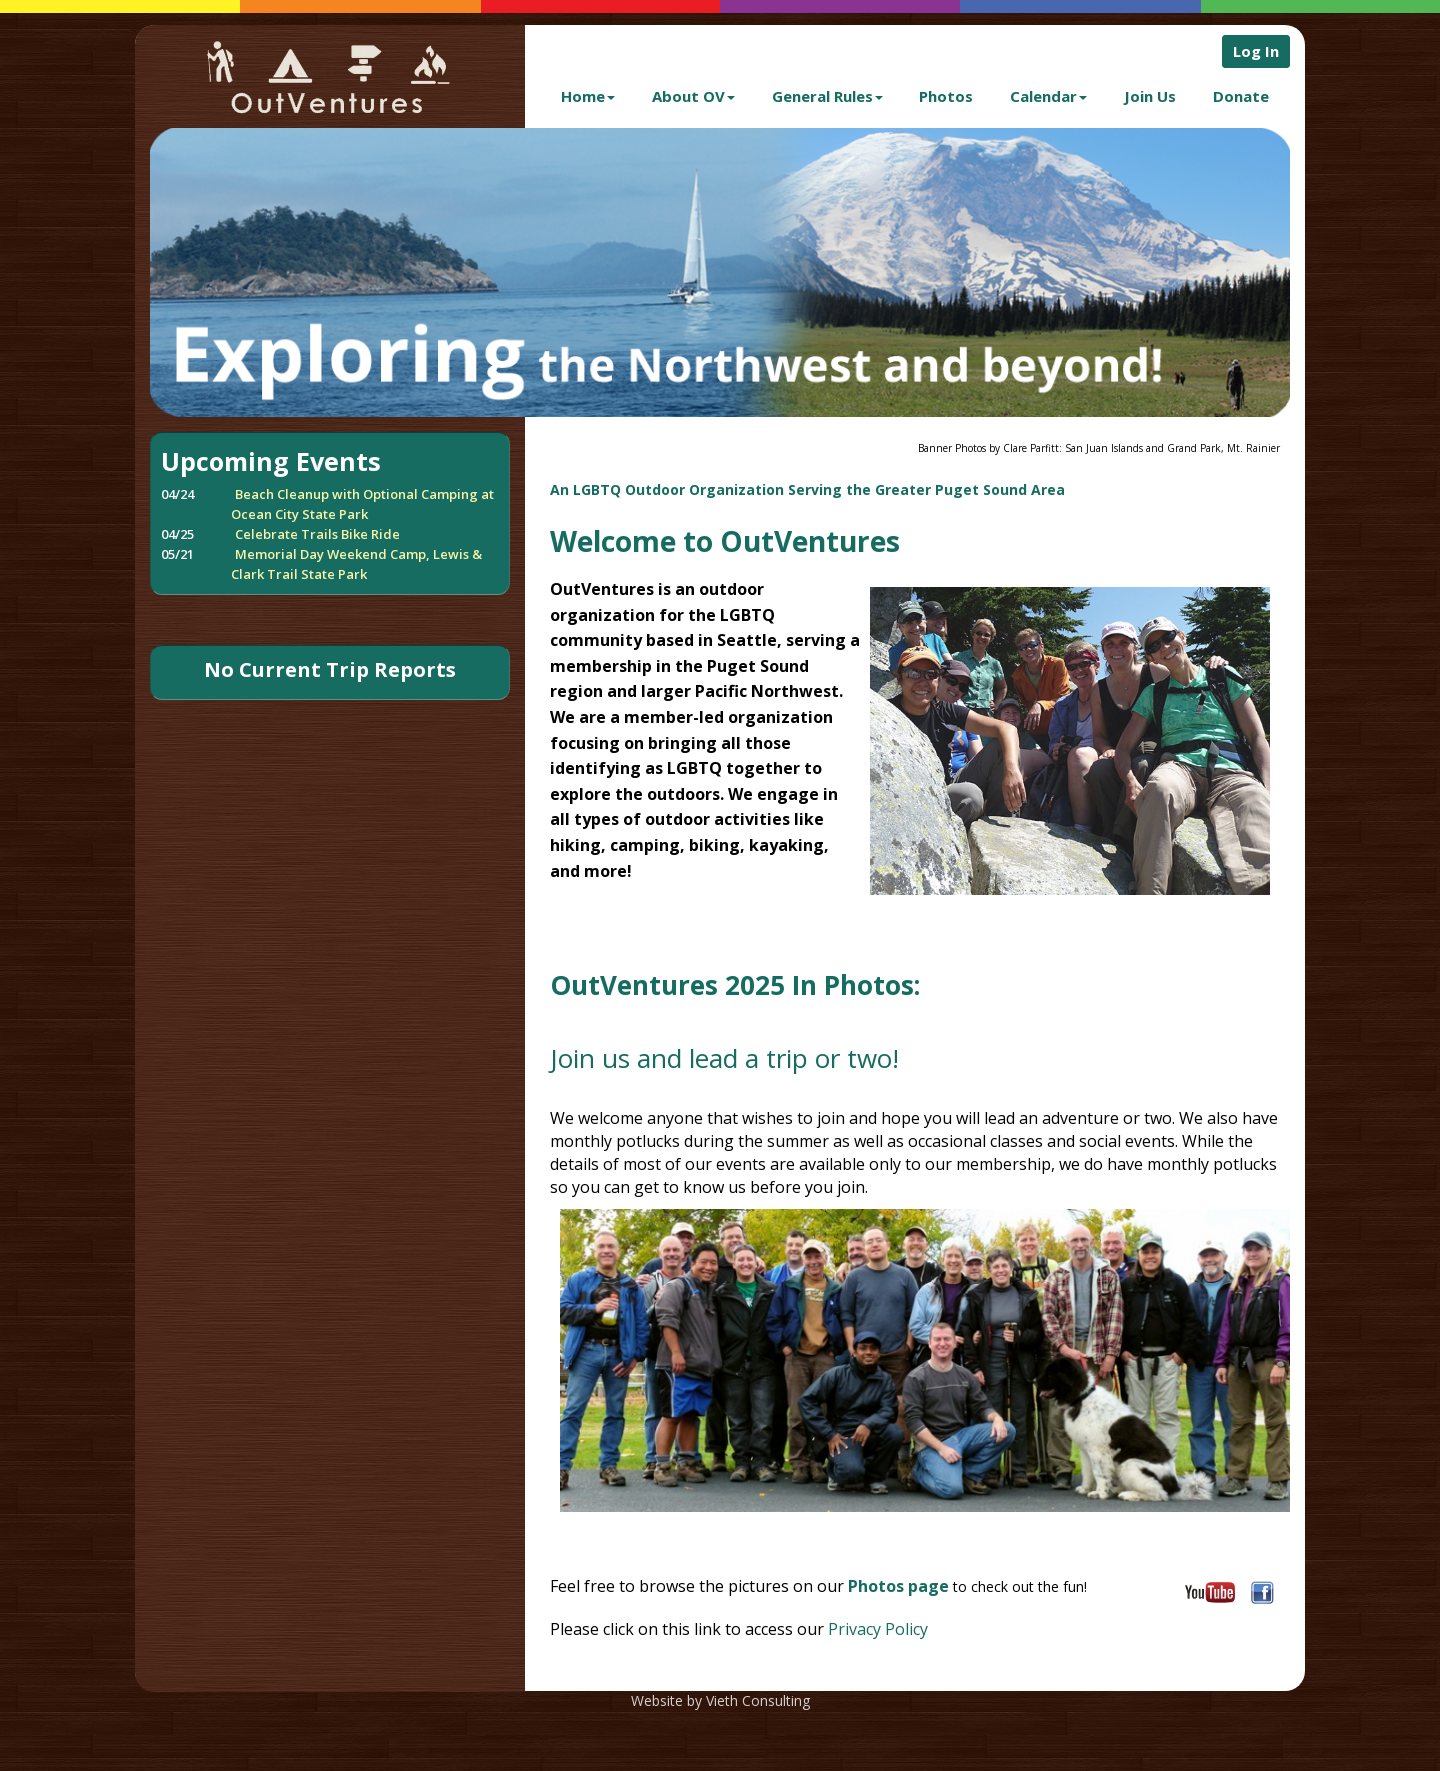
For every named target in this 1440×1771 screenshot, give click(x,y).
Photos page (898, 1586)
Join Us (1150, 96)
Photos (946, 96)
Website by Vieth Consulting (720, 1700)
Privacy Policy (876, 1629)
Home (588, 96)
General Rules (827, 96)
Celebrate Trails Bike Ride (317, 534)
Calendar (1048, 96)
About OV (693, 96)
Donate (1241, 96)
